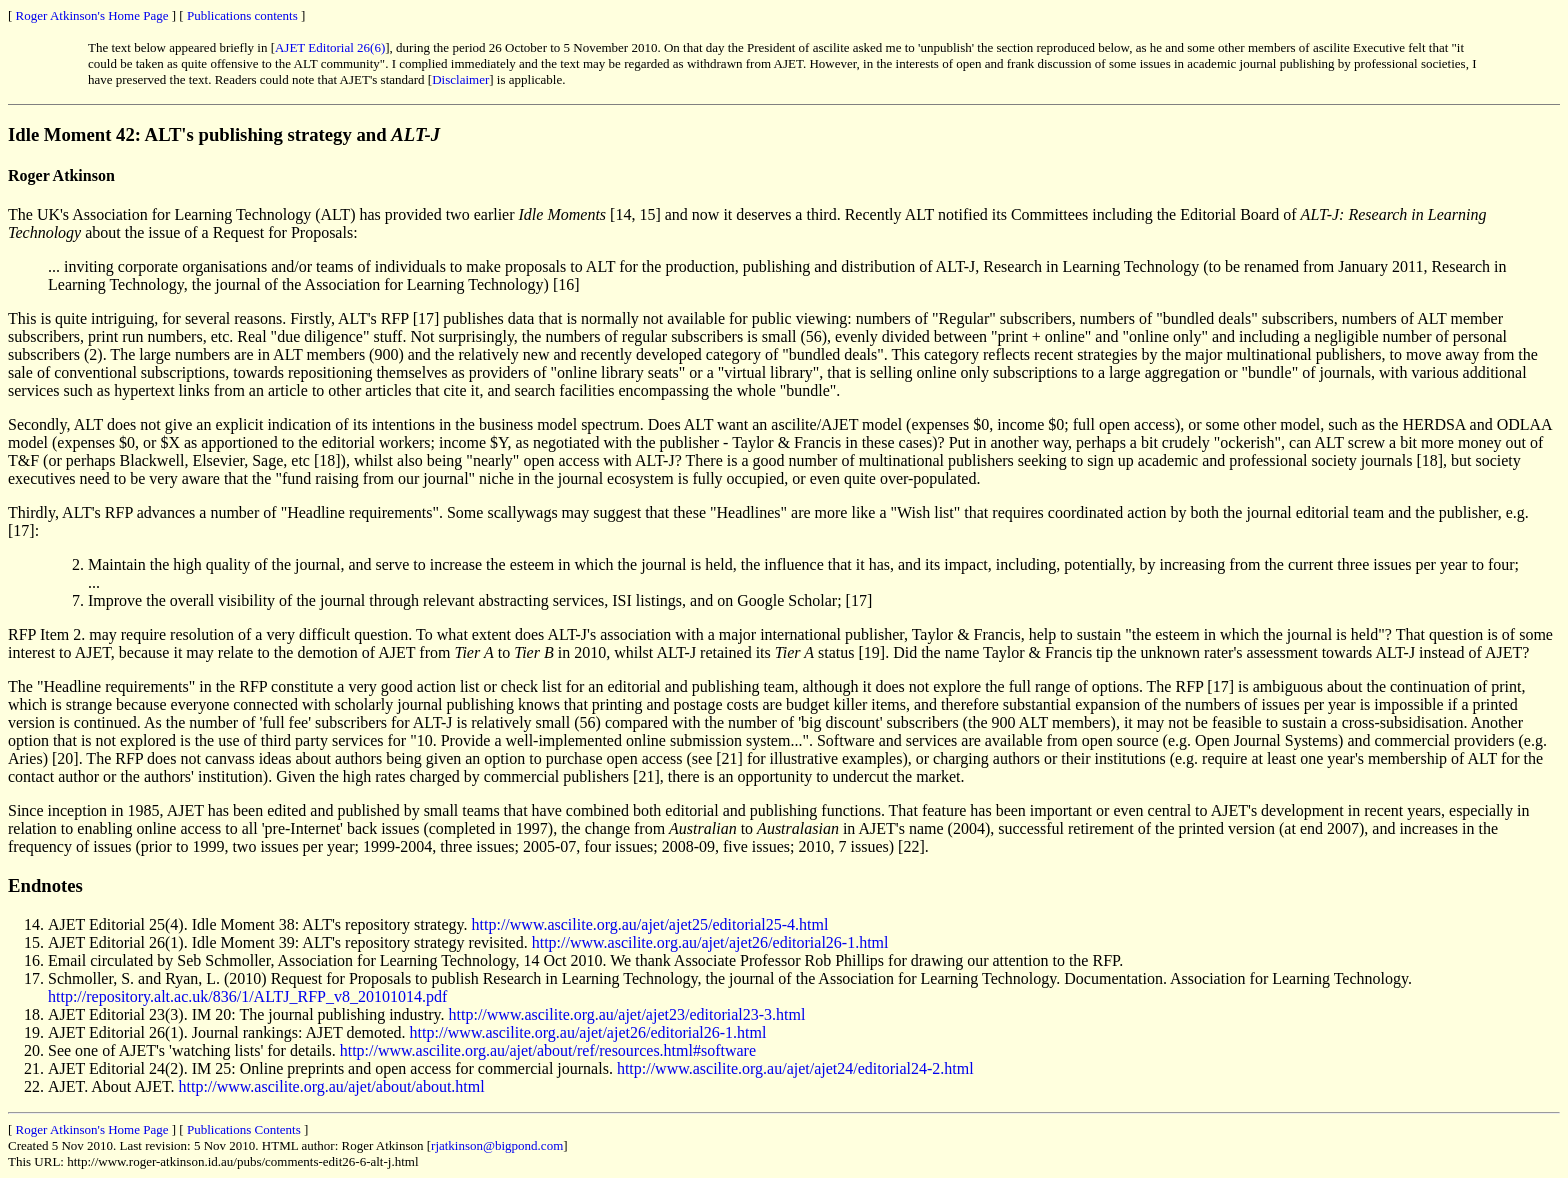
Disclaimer (460, 79)
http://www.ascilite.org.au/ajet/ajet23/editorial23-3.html (627, 1014)
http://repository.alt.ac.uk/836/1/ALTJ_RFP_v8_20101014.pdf (247, 996)
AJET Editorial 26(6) (330, 47)
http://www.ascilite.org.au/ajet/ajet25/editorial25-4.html (650, 924)
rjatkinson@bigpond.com (497, 1145)
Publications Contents (244, 1129)
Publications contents (242, 15)
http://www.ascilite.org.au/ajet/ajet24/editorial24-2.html (795, 1068)
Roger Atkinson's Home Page (92, 15)
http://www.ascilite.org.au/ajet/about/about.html (332, 1086)
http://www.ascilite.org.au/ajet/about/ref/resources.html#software (548, 1050)
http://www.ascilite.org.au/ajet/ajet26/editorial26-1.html (710, 942)
